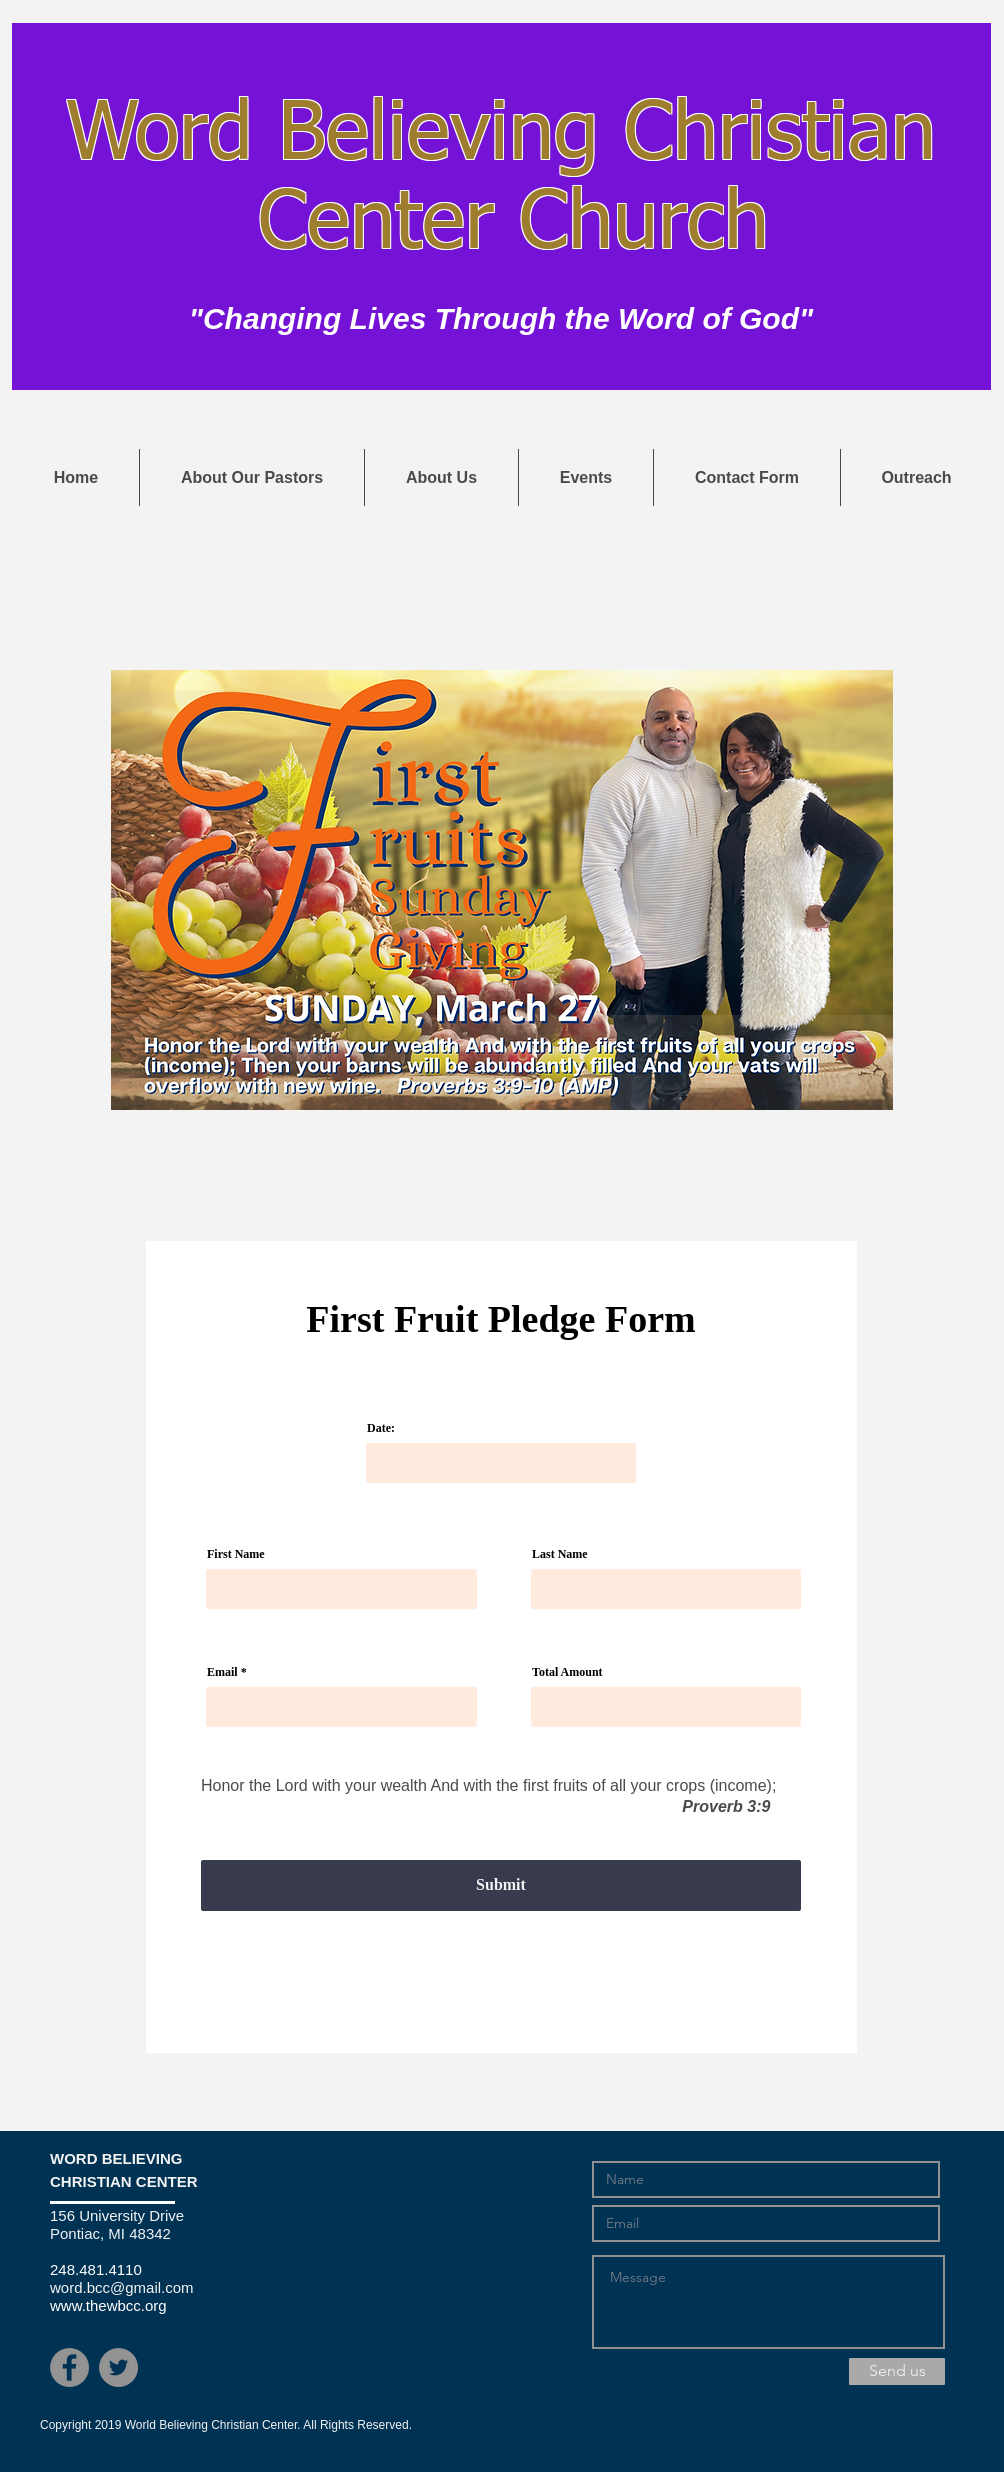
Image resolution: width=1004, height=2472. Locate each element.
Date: (381, 1428)
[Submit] (501, 1885)
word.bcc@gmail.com (122, 2287)
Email (222, 1672)
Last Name (560, 1554)
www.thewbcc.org (108, 2305)
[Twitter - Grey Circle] (118, 2367)
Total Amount (567, 1672)
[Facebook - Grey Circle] (69, 2367)
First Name (236, 1554)
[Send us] (897, 2371)
